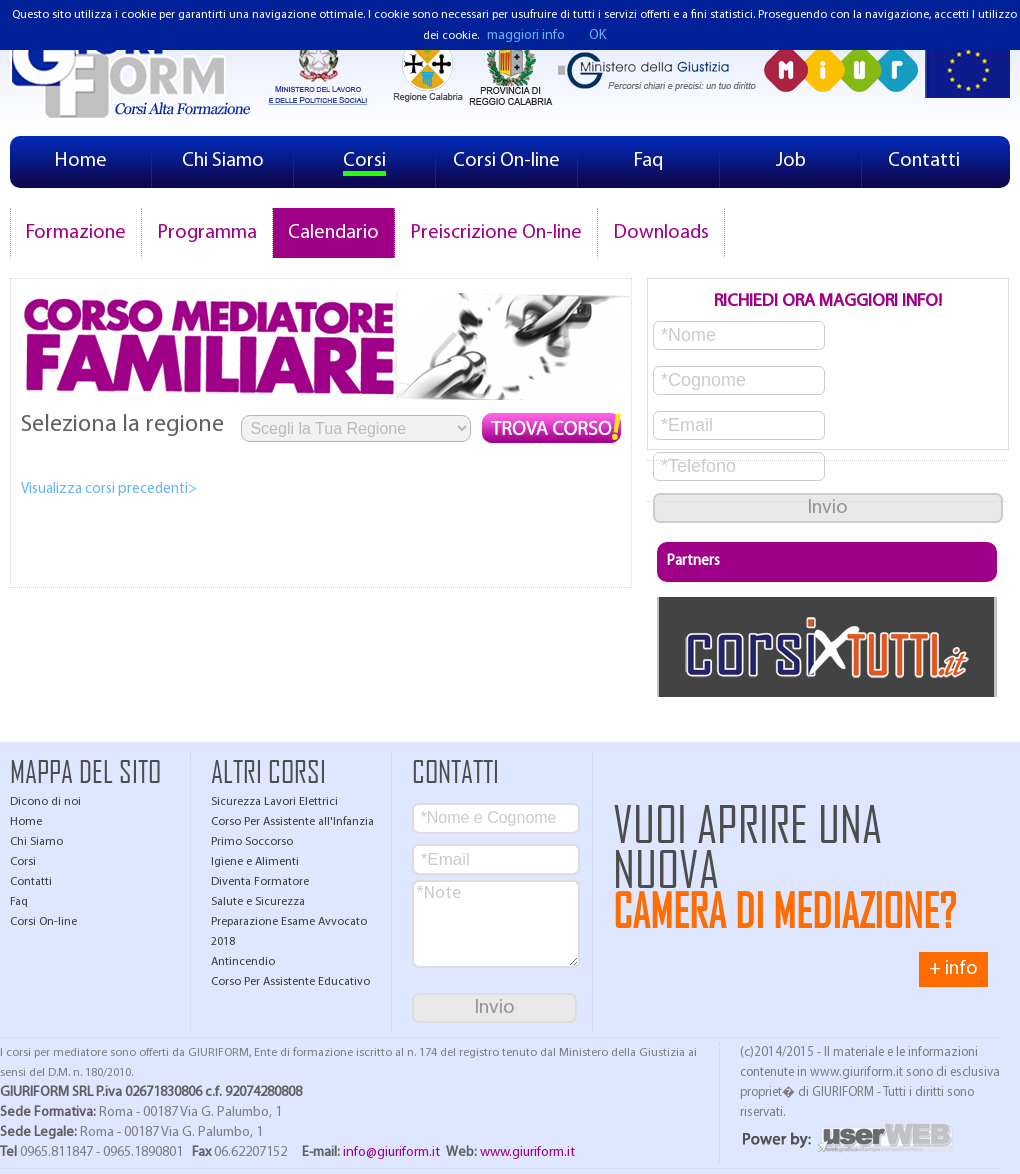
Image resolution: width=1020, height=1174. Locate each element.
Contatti (924, 161)
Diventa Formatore (260, 882)
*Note (496, 924)
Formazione (76, 233)
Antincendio (243, 962)
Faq (648, 161)
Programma (207, 233)
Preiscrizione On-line (496, 233)
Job (791, 161)
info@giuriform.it (391, 1152)
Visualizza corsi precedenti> (109, 489)
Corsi (364, 161)
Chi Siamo (223, 161)
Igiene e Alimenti (255, 862)
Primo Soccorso (252, 842)
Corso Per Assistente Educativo (290, 982)
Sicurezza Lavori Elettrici (274, 802)
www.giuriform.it (527, 1152)
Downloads (661, 233)
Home (81, 161)
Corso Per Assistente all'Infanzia (292, 822)
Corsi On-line (506, 161)
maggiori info (526, 35)
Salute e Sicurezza (258, 902)
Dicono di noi (45, 802)
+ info (953, 969)
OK (597, 35)
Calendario (333, 233)
